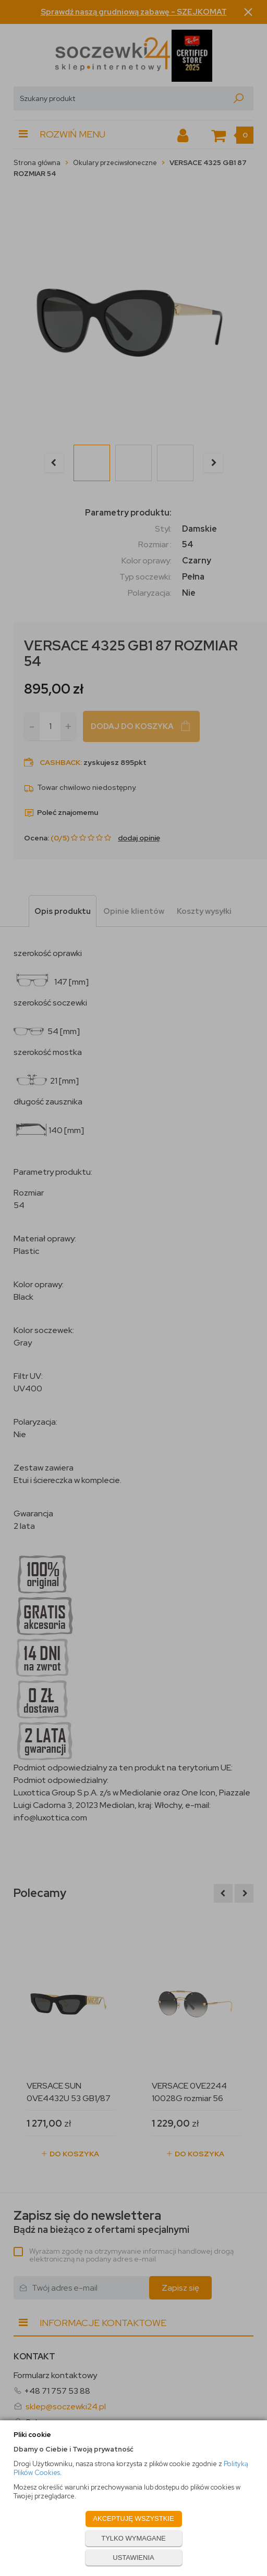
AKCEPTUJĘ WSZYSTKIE (133, 2518)
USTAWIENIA (133, 2557)
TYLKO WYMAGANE (133, 2538)
